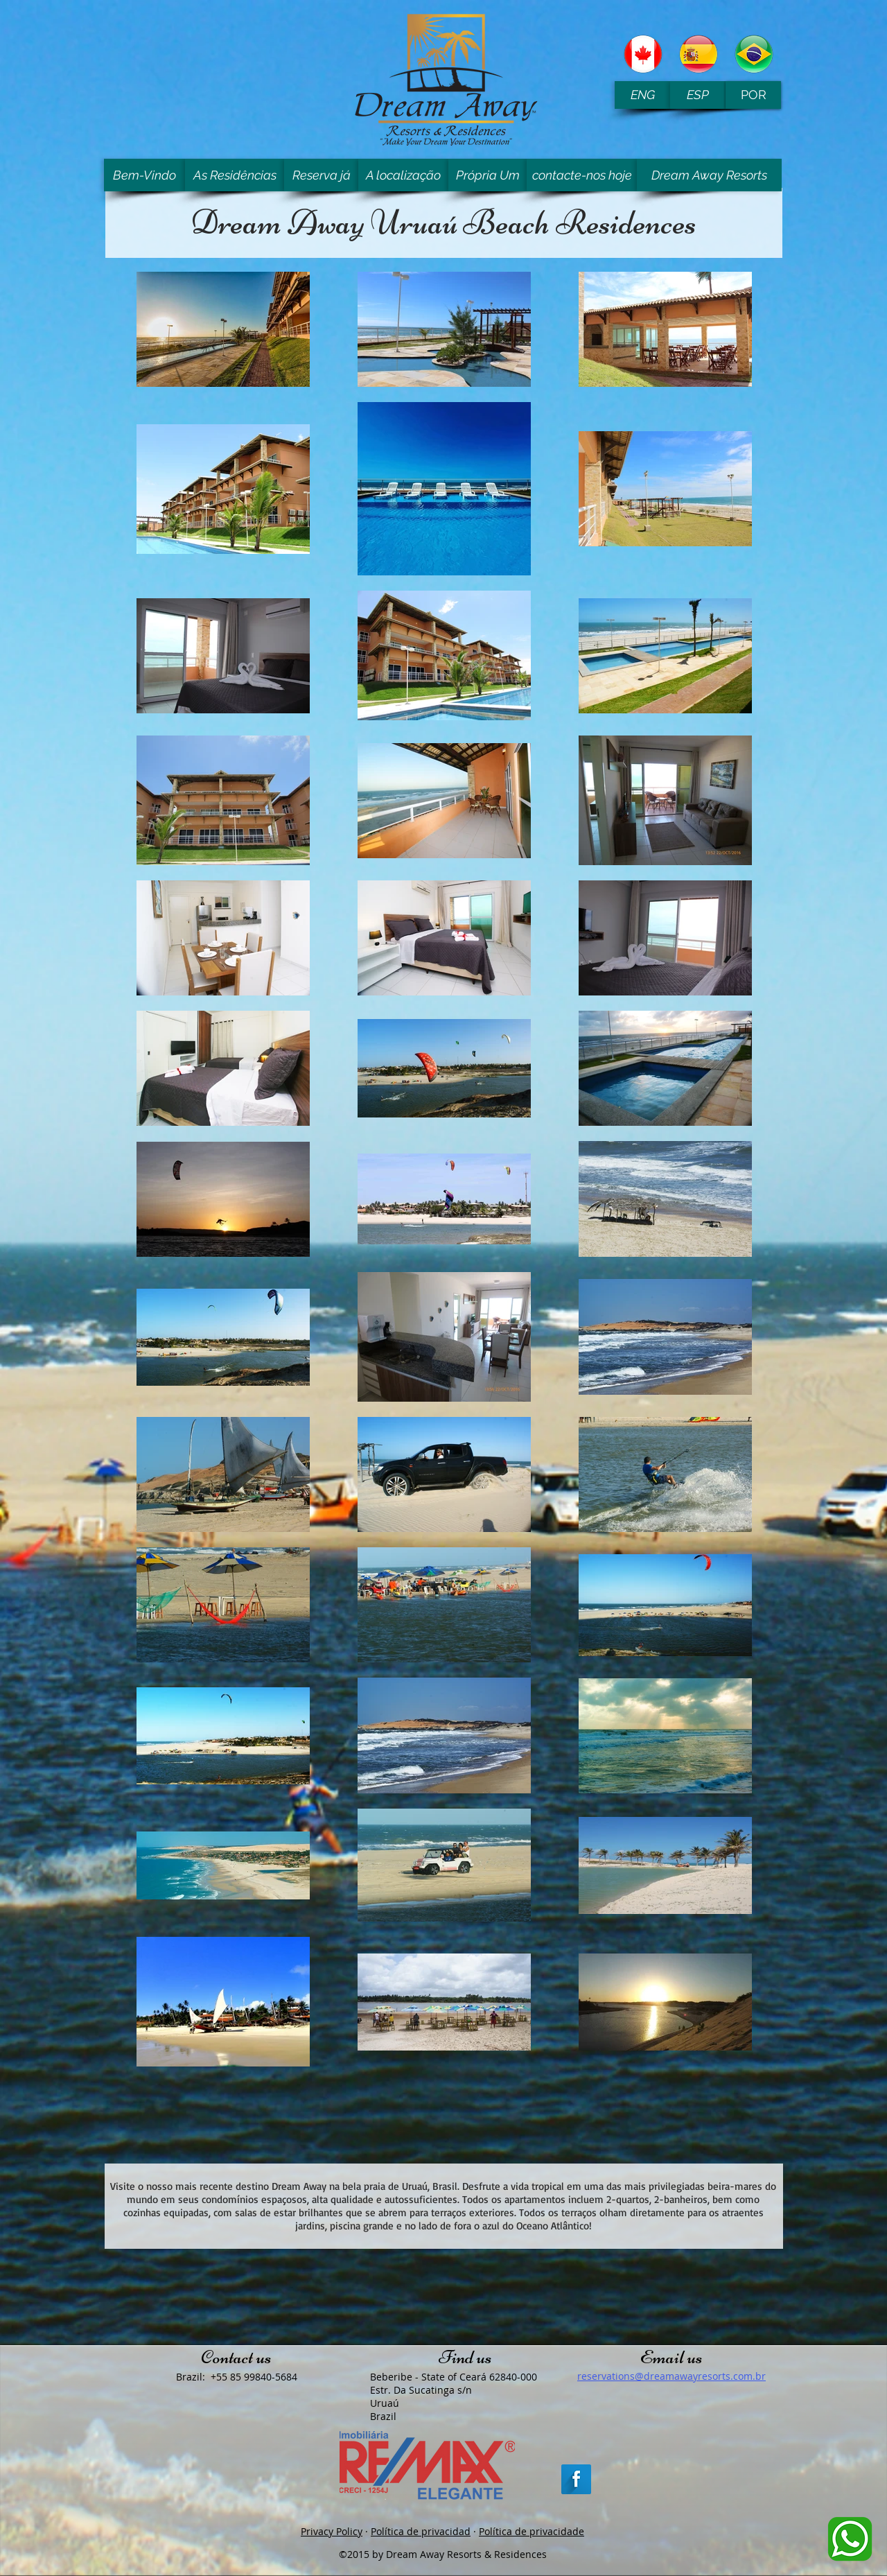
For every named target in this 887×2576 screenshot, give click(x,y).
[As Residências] (234, 175)
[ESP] (698, 95)
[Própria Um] (487, 175)
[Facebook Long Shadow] (576, 2479)
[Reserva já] (321, 175)
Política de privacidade (531, 2531)
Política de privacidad (421, 2531)
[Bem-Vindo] (144, 175)
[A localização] (403, 175)
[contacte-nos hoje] (582, 175)
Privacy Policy (331, 2531)
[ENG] (642, 95)
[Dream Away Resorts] (709, 175)
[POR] (753, 95)
